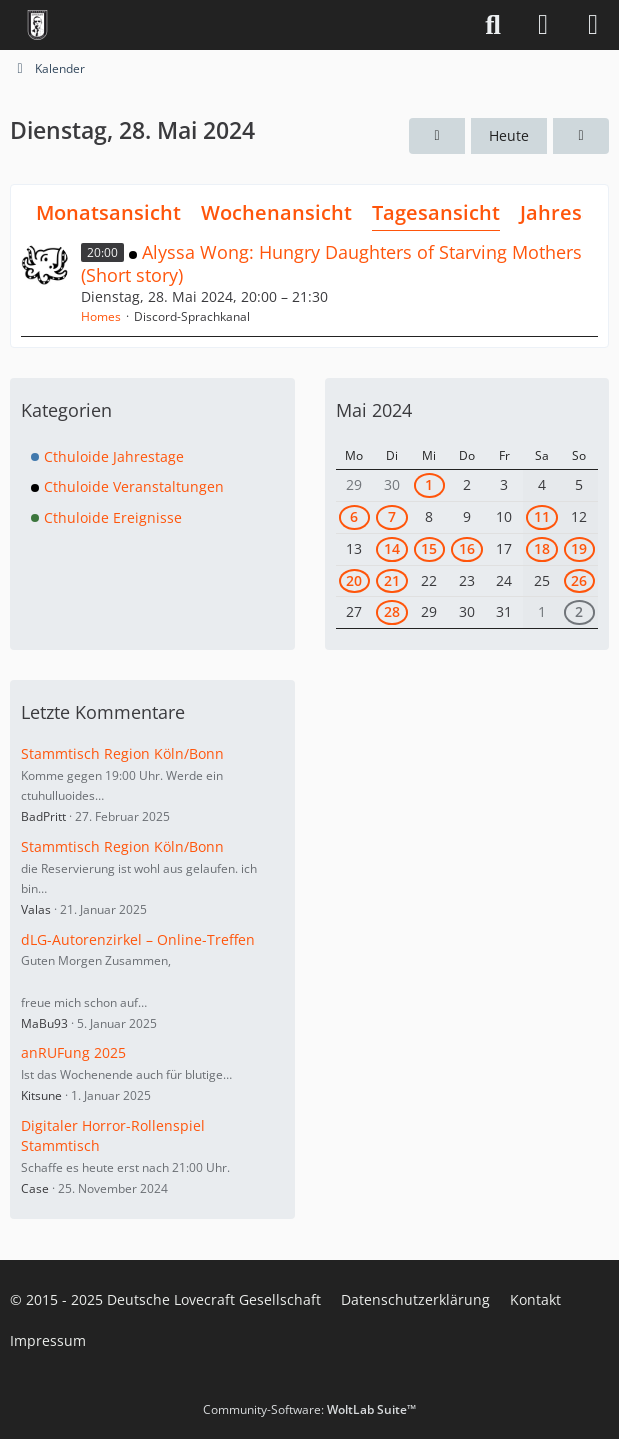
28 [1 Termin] (392, 611)
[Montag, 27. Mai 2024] (437, 136)
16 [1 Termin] (467, 548)
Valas (36, 909)
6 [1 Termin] (354, 516)
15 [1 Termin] (429, 548)
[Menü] (593, 25)
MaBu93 (44, 1023)
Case (35, 1188)
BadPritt (43, 816)
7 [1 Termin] (392, 516)
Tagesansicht (436, 212)
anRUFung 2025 (73, 1052)
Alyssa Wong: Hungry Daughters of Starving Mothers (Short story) (331, 263)
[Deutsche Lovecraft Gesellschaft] (37, 25)
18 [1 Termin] (542, 548)
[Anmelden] (543, 25)
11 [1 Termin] (542, 516)
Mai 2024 (374, 410)
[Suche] (493, 25)
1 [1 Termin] (429, 484)
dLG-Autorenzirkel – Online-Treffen (138, 939)
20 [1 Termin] (354, 580)
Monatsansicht (108, 212)
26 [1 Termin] (579, 580)
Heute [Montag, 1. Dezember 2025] (509, 135)
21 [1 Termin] (392, 580)
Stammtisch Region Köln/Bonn (122, 753)
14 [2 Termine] (392, 548)
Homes (101, 316)
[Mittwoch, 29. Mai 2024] (581, 136)
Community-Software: (309, 1409)
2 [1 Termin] (579, 611)
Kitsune (41, 1095)
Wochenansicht (276, 212)
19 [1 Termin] (579, 548)
